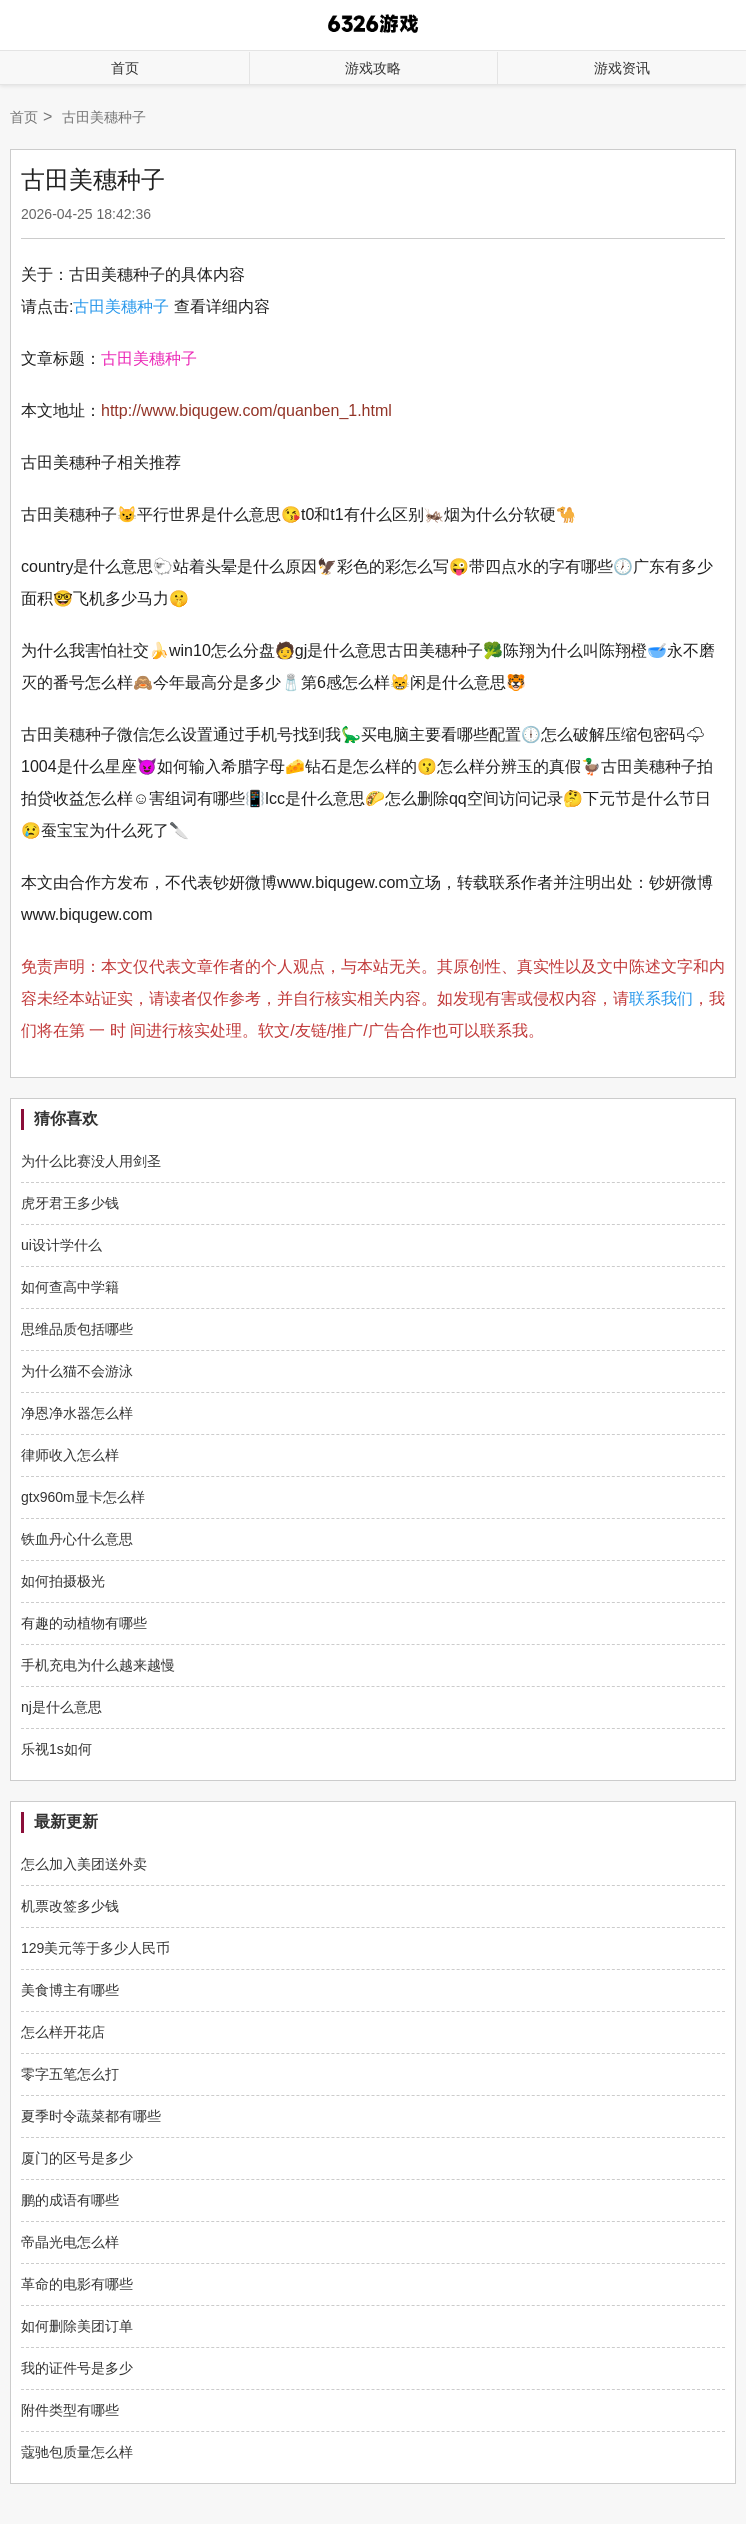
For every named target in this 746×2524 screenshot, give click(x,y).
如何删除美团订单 (77, 2326)
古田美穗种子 (121, 306)
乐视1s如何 (56, 1749)
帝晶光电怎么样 (70, 2242)
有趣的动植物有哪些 (84, 1623)
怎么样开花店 (63, 2032)
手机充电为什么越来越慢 (98, 1665)
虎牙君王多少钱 (70, 1203)
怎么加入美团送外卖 (84, 1864)
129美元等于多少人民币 (95, 1948)
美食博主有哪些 (70, 1990)
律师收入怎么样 (70, 1455)
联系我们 (661, 998)
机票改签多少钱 (70, 1906)
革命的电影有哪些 (77, 2284)
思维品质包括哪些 (77, 1329)
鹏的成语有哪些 (70, 2200)
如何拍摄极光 (63, 1581)
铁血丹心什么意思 (77, 1539)
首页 (125, 68)
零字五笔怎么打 (70, 2074)
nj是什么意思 (61, 1707)
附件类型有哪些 (70, 2410)
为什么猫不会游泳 (77, 1371)
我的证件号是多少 (77, 2368)
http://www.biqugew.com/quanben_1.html (246, 410)
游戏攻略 (373, 68)
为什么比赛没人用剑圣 (91, 1161)
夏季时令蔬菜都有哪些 (91, 2116)
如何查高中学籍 (70, 1287)
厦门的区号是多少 (77, 2158)
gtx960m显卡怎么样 (83, 1497)
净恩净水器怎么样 (77, 1413)
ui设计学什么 (61, 1245)
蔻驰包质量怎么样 (77, 2452)
